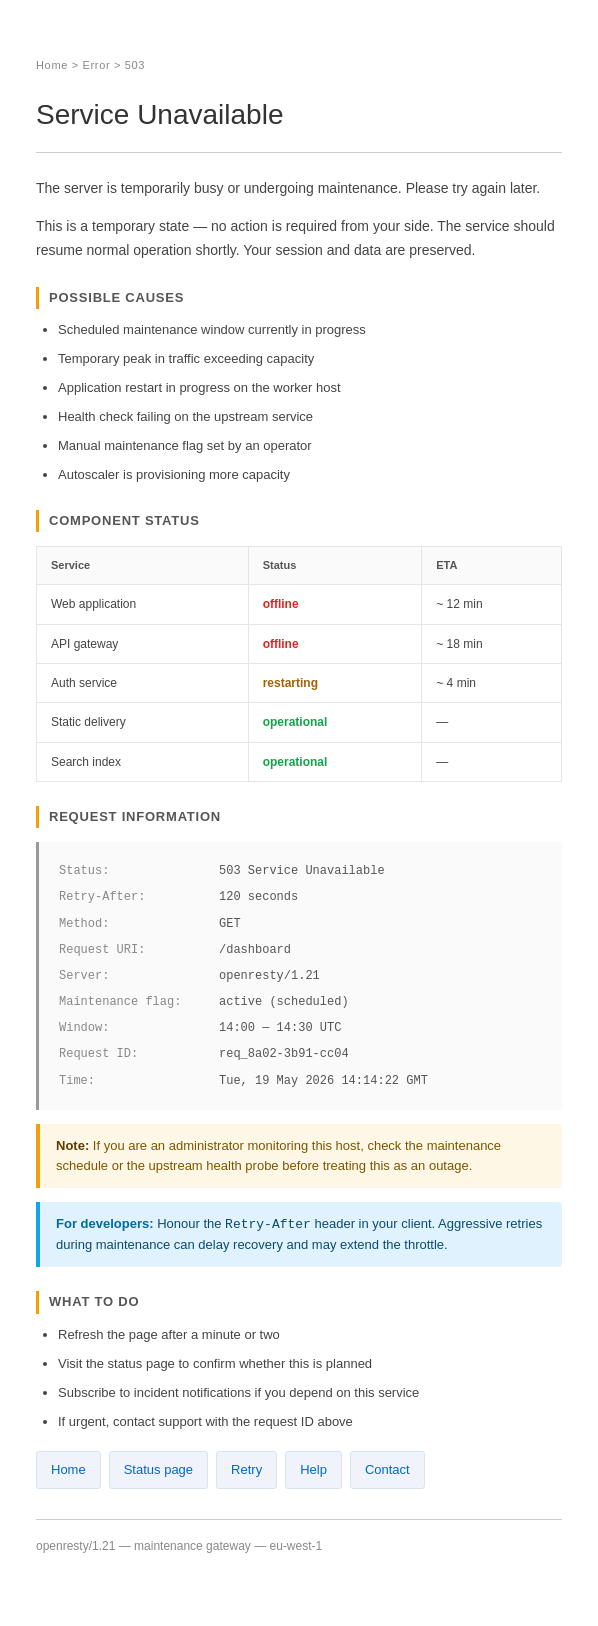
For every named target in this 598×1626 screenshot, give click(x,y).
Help (313, 1469)
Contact (387, 1469)
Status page (158, 1469)
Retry (246, 1469)
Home (52, 65)
